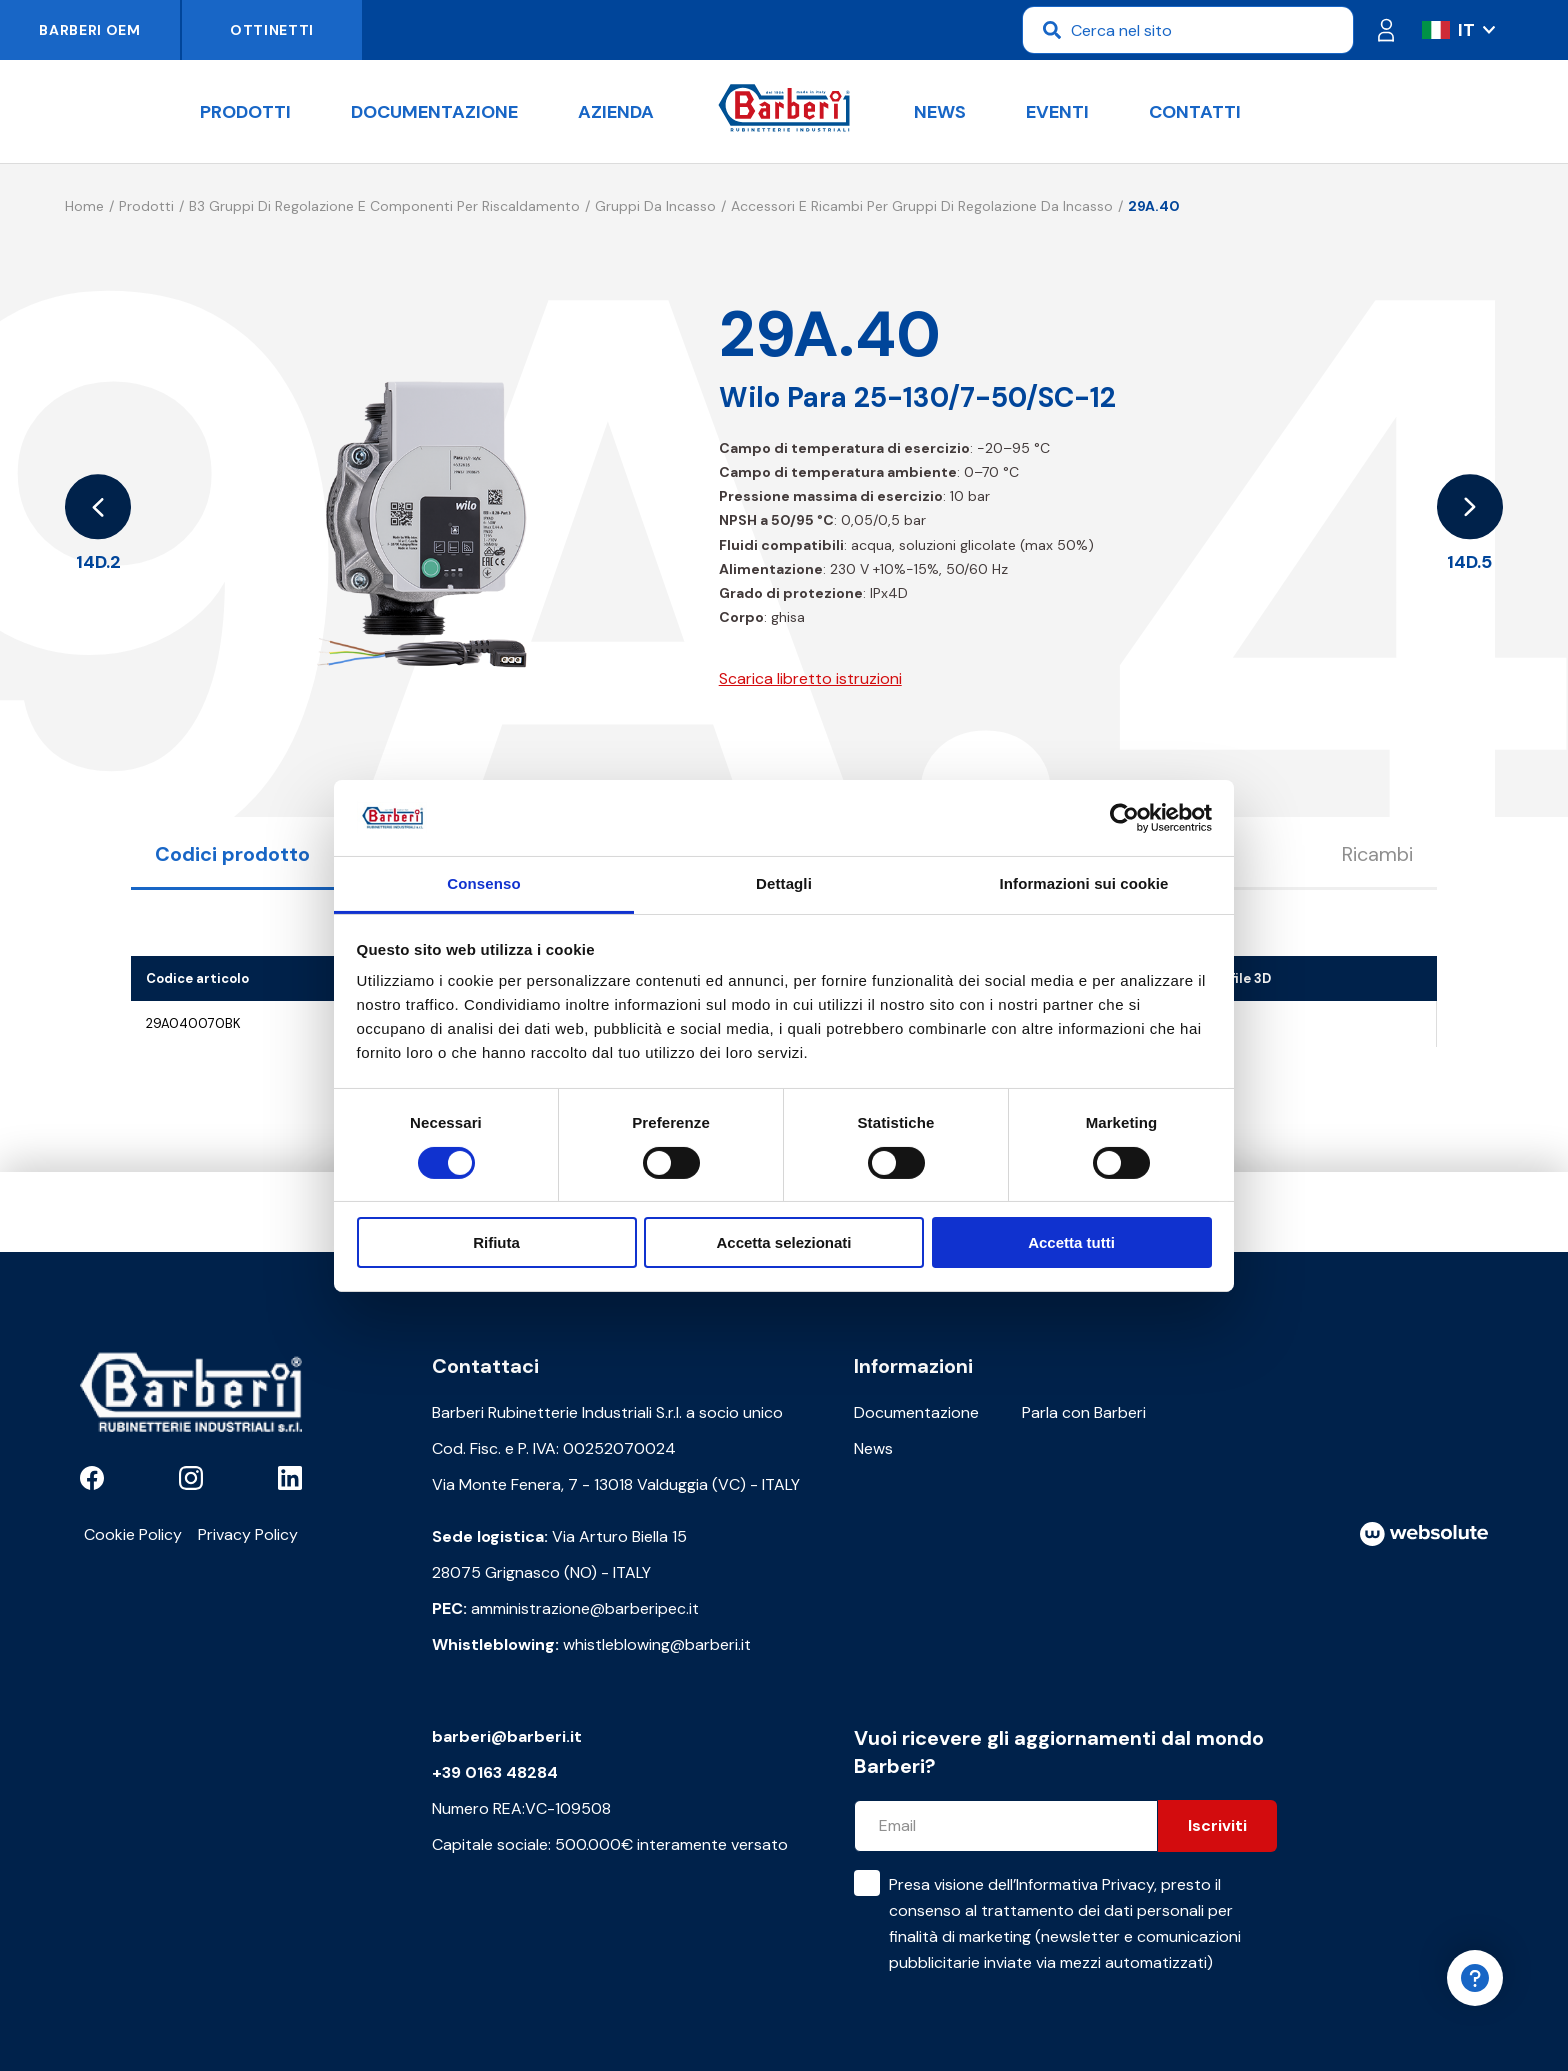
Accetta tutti (1071, 1242)
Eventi (1057, 112)
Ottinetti (272, 30)
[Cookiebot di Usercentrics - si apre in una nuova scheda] (1124, 818)
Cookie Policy (133, 1534)
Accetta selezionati (783, 1242)
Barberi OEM (90, 30)
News (940, 112)
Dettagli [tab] (784, 883)
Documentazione (434, 112)
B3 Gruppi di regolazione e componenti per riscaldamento (384, 206)
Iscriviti (1217, 1825)
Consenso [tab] (483, 883)
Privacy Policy (248, 1534)
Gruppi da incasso (655, 206)
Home (84, 206)
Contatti (1195, 112)
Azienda (616, 112)
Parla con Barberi (1084, 1412)
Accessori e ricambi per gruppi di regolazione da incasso (922, 206)
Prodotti (245, 112)
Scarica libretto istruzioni (810, 678)
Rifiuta (496, 1242)
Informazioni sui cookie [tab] (1084, 883)
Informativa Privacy (1085, 1884)
